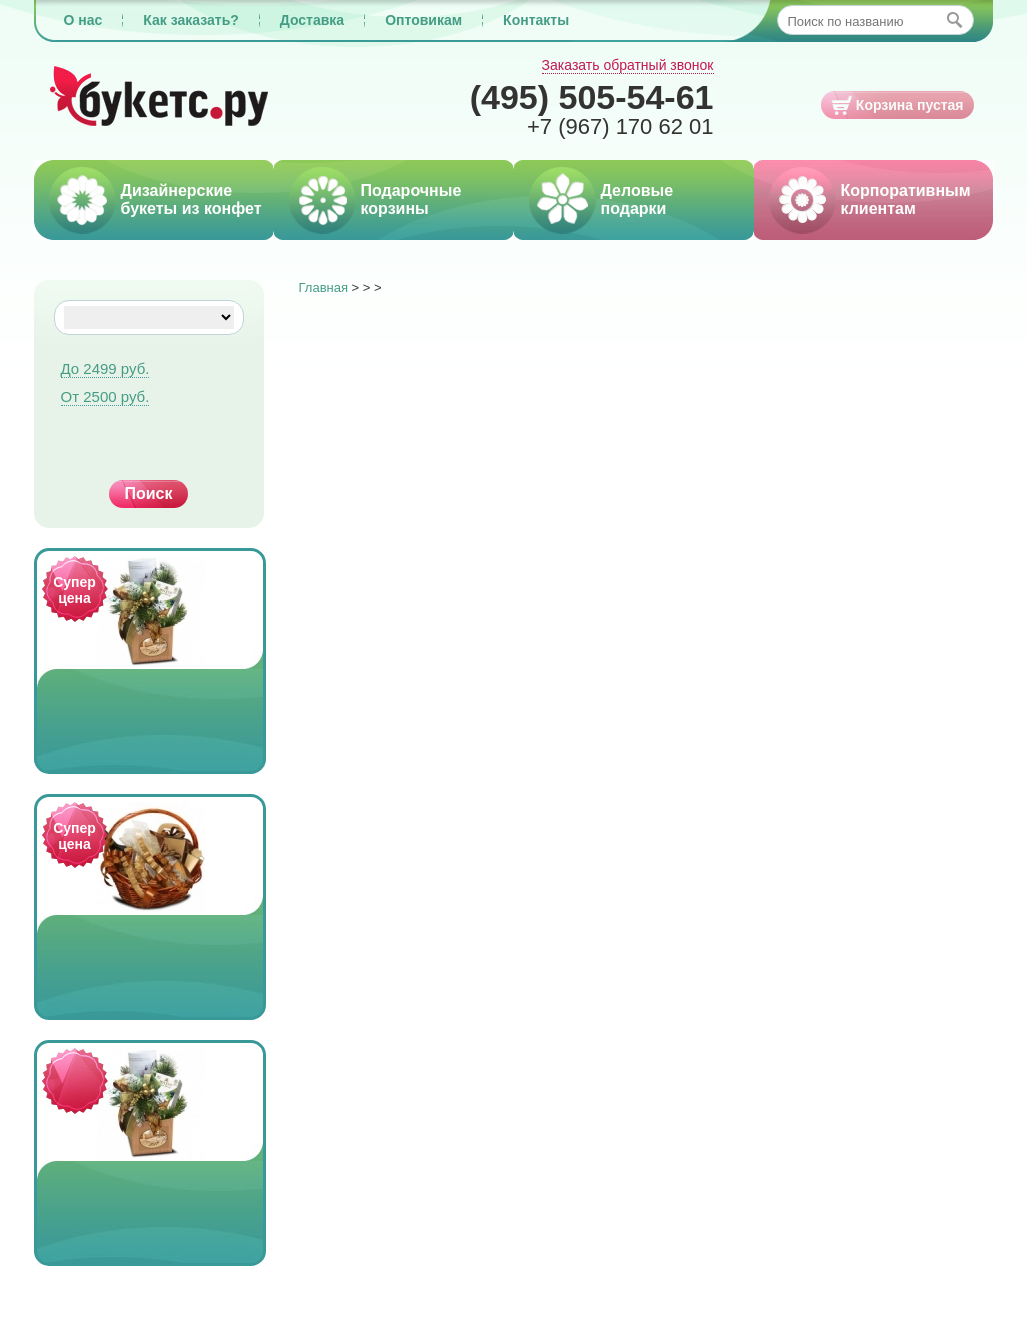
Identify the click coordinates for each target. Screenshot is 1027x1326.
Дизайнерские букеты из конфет (191, 199)
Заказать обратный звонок (628, 65)
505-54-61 (592, 97)
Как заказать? (191, 20)
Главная (323, 287)
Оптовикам (423, 20)
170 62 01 (620, 126)
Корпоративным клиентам (906, 199)
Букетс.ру (159, 97)
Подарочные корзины (411, 199)
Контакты (536, 20)
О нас (83, 20)
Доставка (312, 20)
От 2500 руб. (105, 396)
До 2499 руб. (105, 368)
